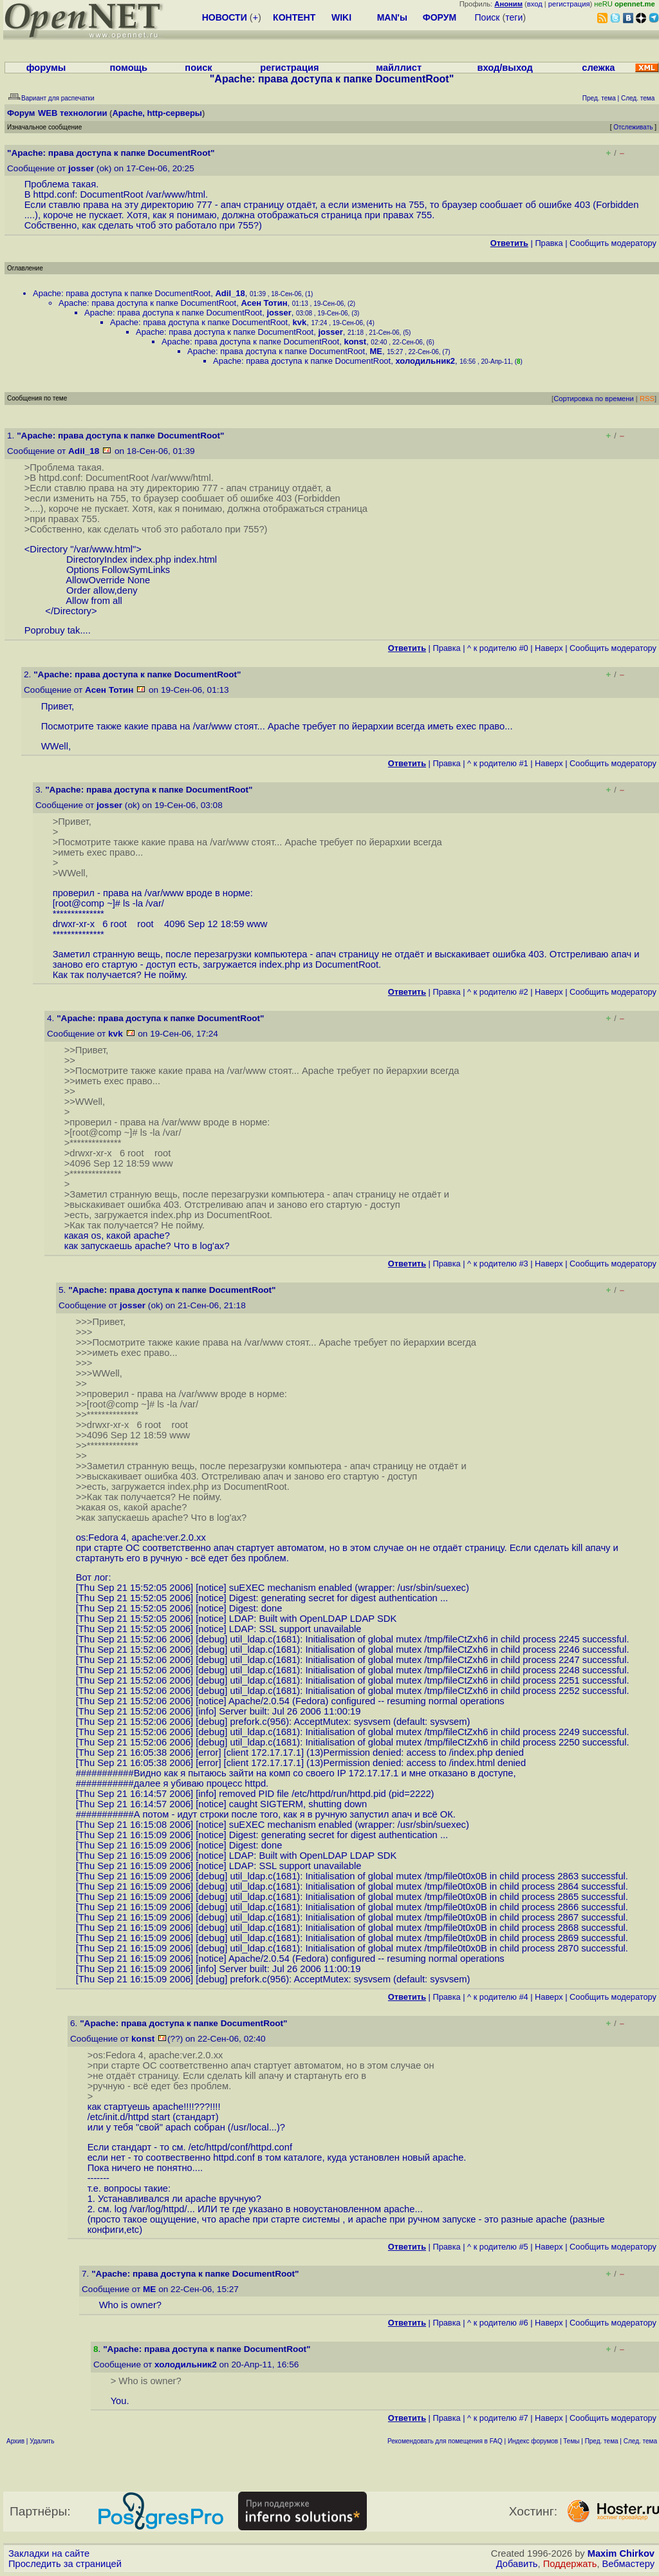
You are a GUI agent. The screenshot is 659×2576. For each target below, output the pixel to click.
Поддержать (570, 2564)
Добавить (517, 2564)
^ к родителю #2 (497, 992)
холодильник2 (424, 361)
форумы (46, 67)
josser (81, 168)
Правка (548, 243)
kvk (299, 322)
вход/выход (504, 67)
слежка (598, 67)
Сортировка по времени (593, 398)
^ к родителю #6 (497, 2322)
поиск (198, 67)
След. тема (640, 2441)
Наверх (549, 648)
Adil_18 (230, 293)
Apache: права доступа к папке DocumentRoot (121, 293)
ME (375, 351)
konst (355, 341)
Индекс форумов (533, 2441)
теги (514, 17)
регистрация (569, 4)
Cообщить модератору (613, 243)
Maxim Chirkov (621, 2553)
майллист (399, 67)
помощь (128, 67)
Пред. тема (601, 2441)
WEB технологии (72, 113)
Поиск (487, 17)
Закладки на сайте (48, 2553)
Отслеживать (633, 127)
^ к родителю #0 (497, 648)
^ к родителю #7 (497, 2418)
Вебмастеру (628, 2564)
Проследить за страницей (65, 2564)
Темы (571, 2441)
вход (535, 4)
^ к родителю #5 (497, 2247)
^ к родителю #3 (497, 1263)
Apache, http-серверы (157, 113)
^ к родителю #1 (497, 763)
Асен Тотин (264, 303)
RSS (647, 398)
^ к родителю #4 (497, 1997)
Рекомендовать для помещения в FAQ (445, 2441)
